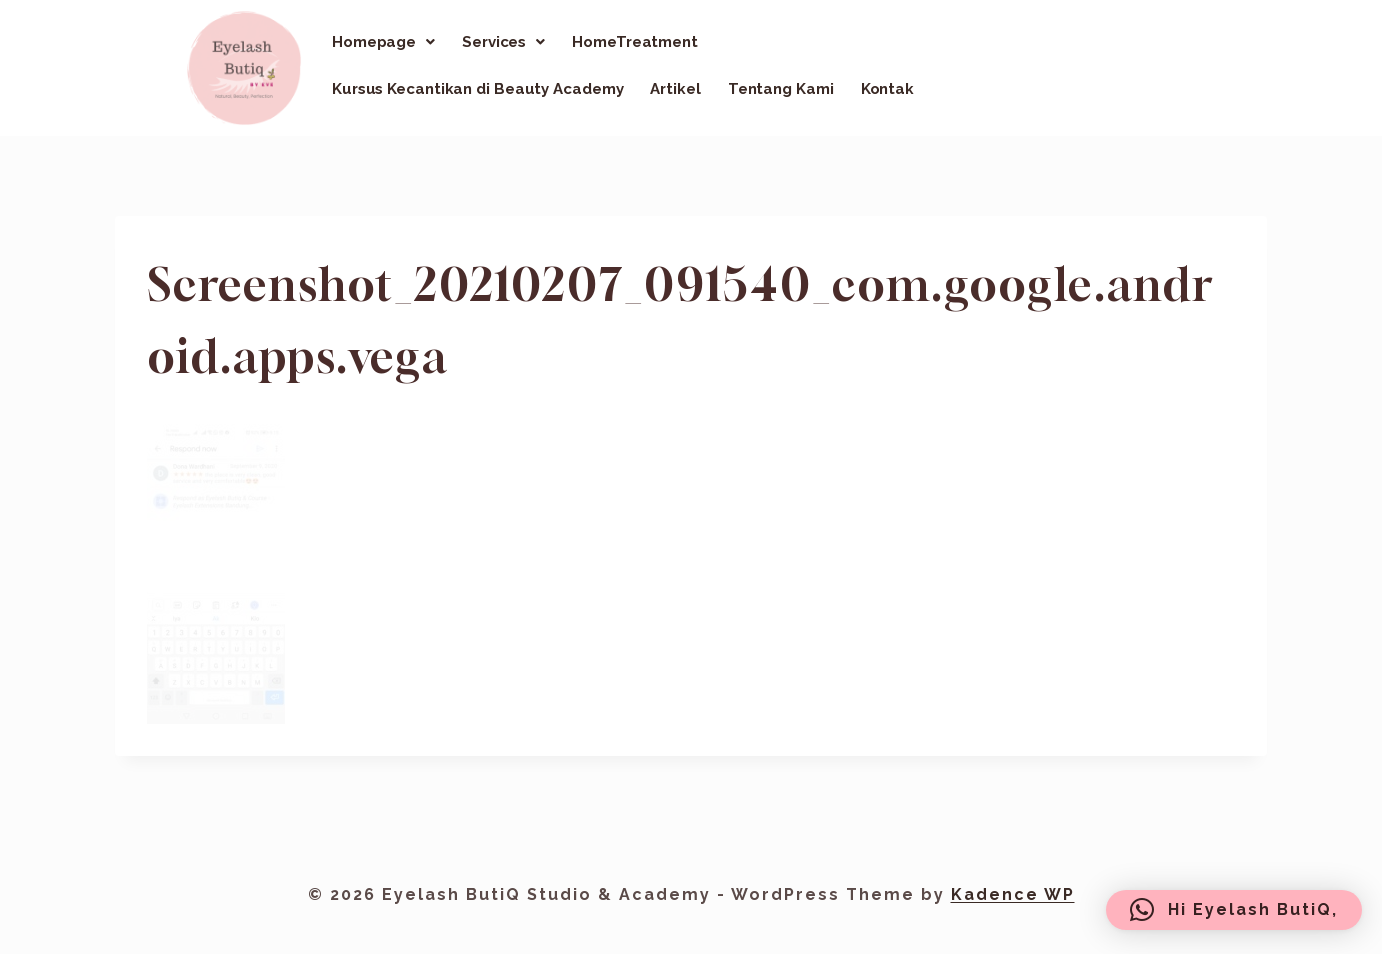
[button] (383, 42)
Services (503, 42)
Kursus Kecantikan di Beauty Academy (478, 89)
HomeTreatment (635, 42)
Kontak (887, 89)
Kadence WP (1013, 894)
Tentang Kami (781, 89)
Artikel (675, 89)
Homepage (383, 42)
